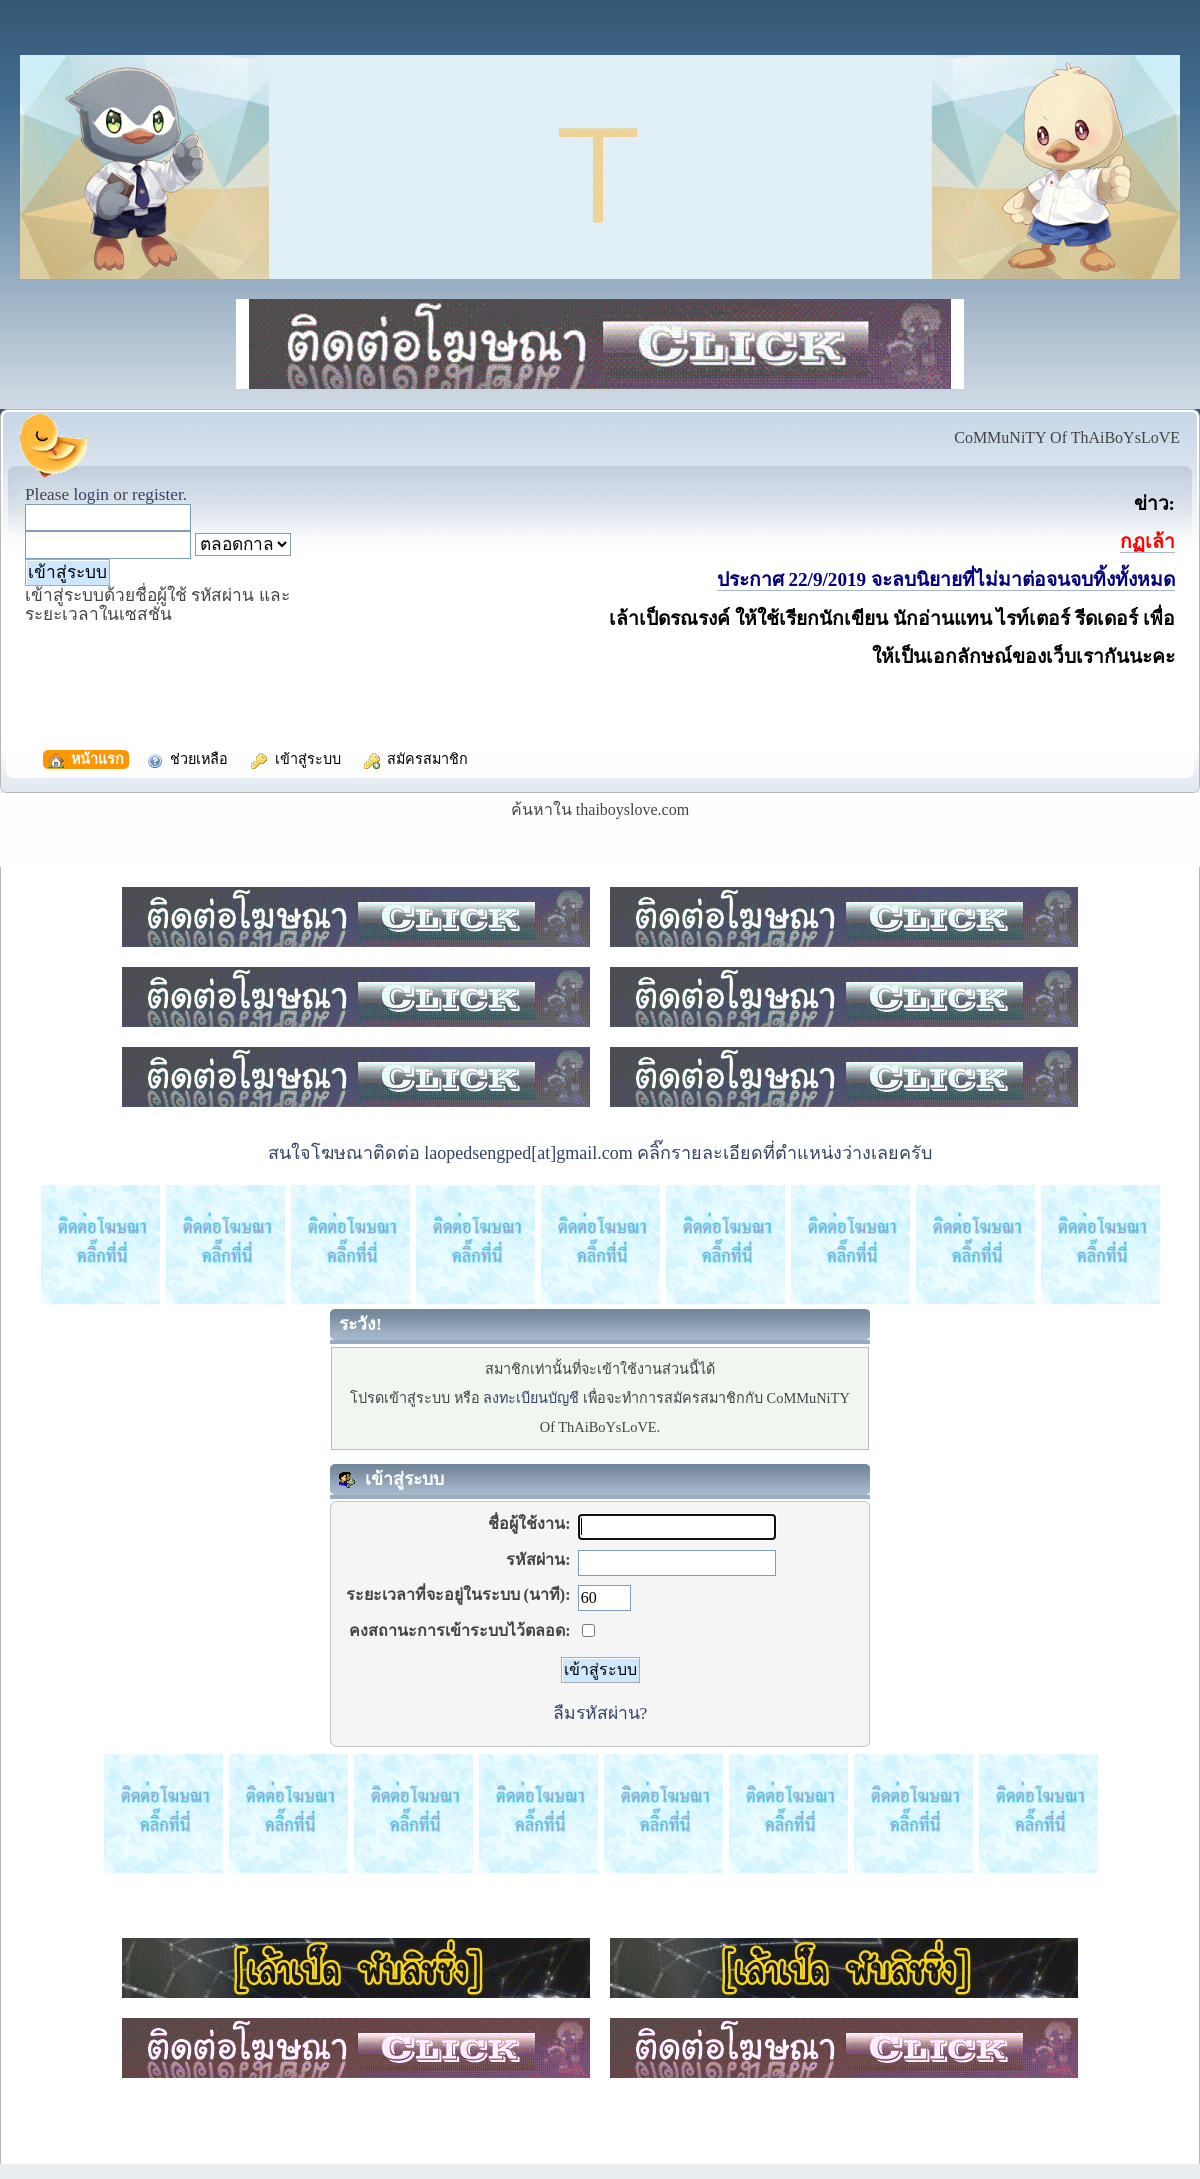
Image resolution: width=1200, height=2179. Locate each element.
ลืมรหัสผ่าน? (600, 1713)
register (157, 494)
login (91, 494)
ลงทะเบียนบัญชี (531, 1398)
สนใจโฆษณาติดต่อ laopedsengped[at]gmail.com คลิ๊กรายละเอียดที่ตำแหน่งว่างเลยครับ (600, 1153)
